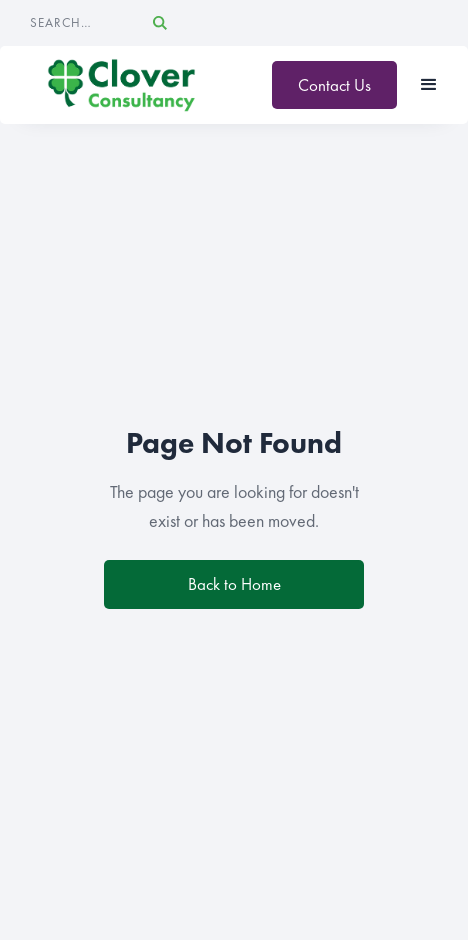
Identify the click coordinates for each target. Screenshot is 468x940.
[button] (429, 85)
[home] (121, 85)
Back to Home (234, 584)
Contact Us (334, 85)
